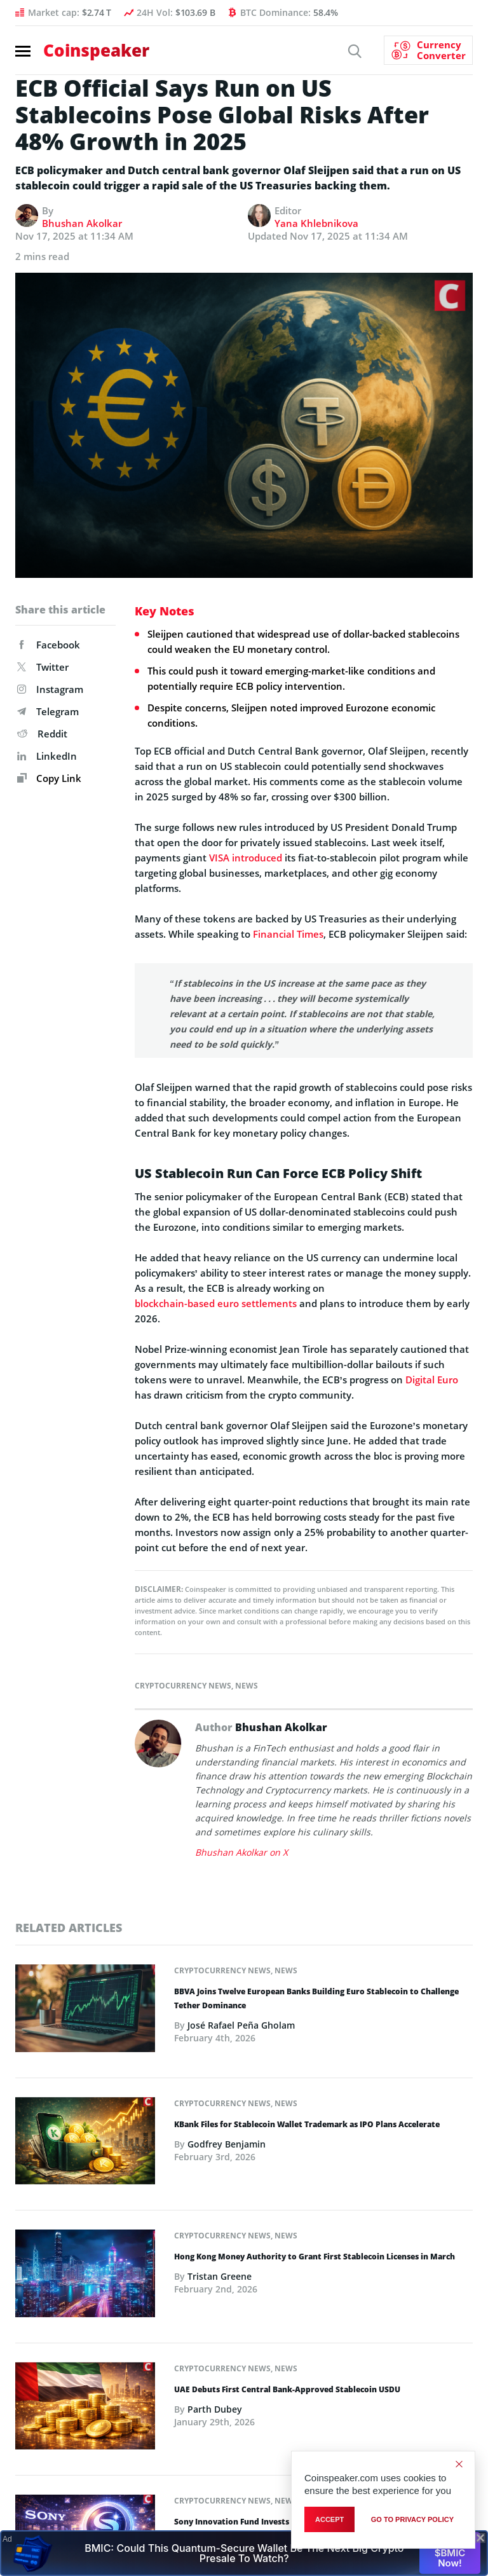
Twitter (43, 667)
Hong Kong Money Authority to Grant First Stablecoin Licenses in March (314, 2256)
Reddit (42, 733)
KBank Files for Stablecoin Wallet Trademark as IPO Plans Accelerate (307, 2124)
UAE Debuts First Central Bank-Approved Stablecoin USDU (287, 2389)
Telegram (48, 711)
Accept (329, 2519)
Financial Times (288, 934)
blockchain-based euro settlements (216, 1303)
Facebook (48, 644)
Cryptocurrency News (183, 1685)
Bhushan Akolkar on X (241, 1852)
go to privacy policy (412, 2519)
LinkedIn (47, 756)
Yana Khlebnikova (316, 223)
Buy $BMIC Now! (450, 2552)
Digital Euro (431, 1379)
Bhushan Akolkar (82, 223)
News (246, 1685)
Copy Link (49, 778)
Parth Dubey (214, 2409)
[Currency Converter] (428, 50)
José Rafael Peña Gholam (241, 2025)
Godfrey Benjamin (226, 2144)
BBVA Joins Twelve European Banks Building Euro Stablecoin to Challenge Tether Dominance (316, 1998)
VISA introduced (245, 857)
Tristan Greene (219, 2276)
